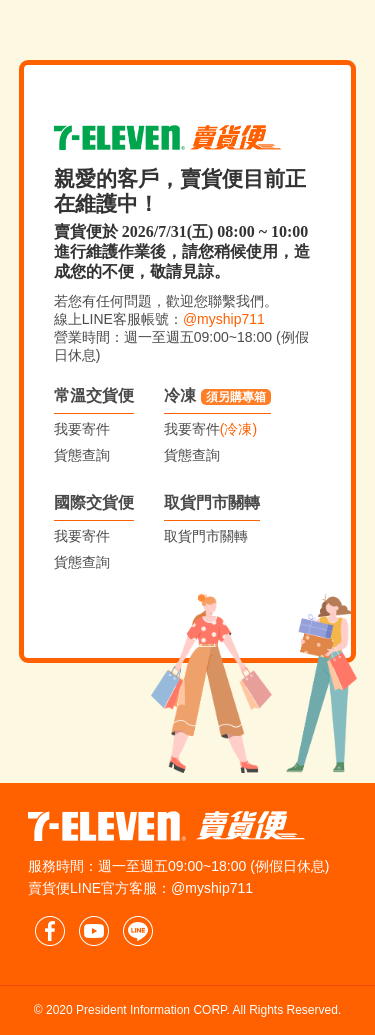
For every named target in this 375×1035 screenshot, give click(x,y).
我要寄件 (82, 429)
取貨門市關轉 (212, 502)
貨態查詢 (82, 455)
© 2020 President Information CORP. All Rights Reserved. (187, 1010)
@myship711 (224, 319)
